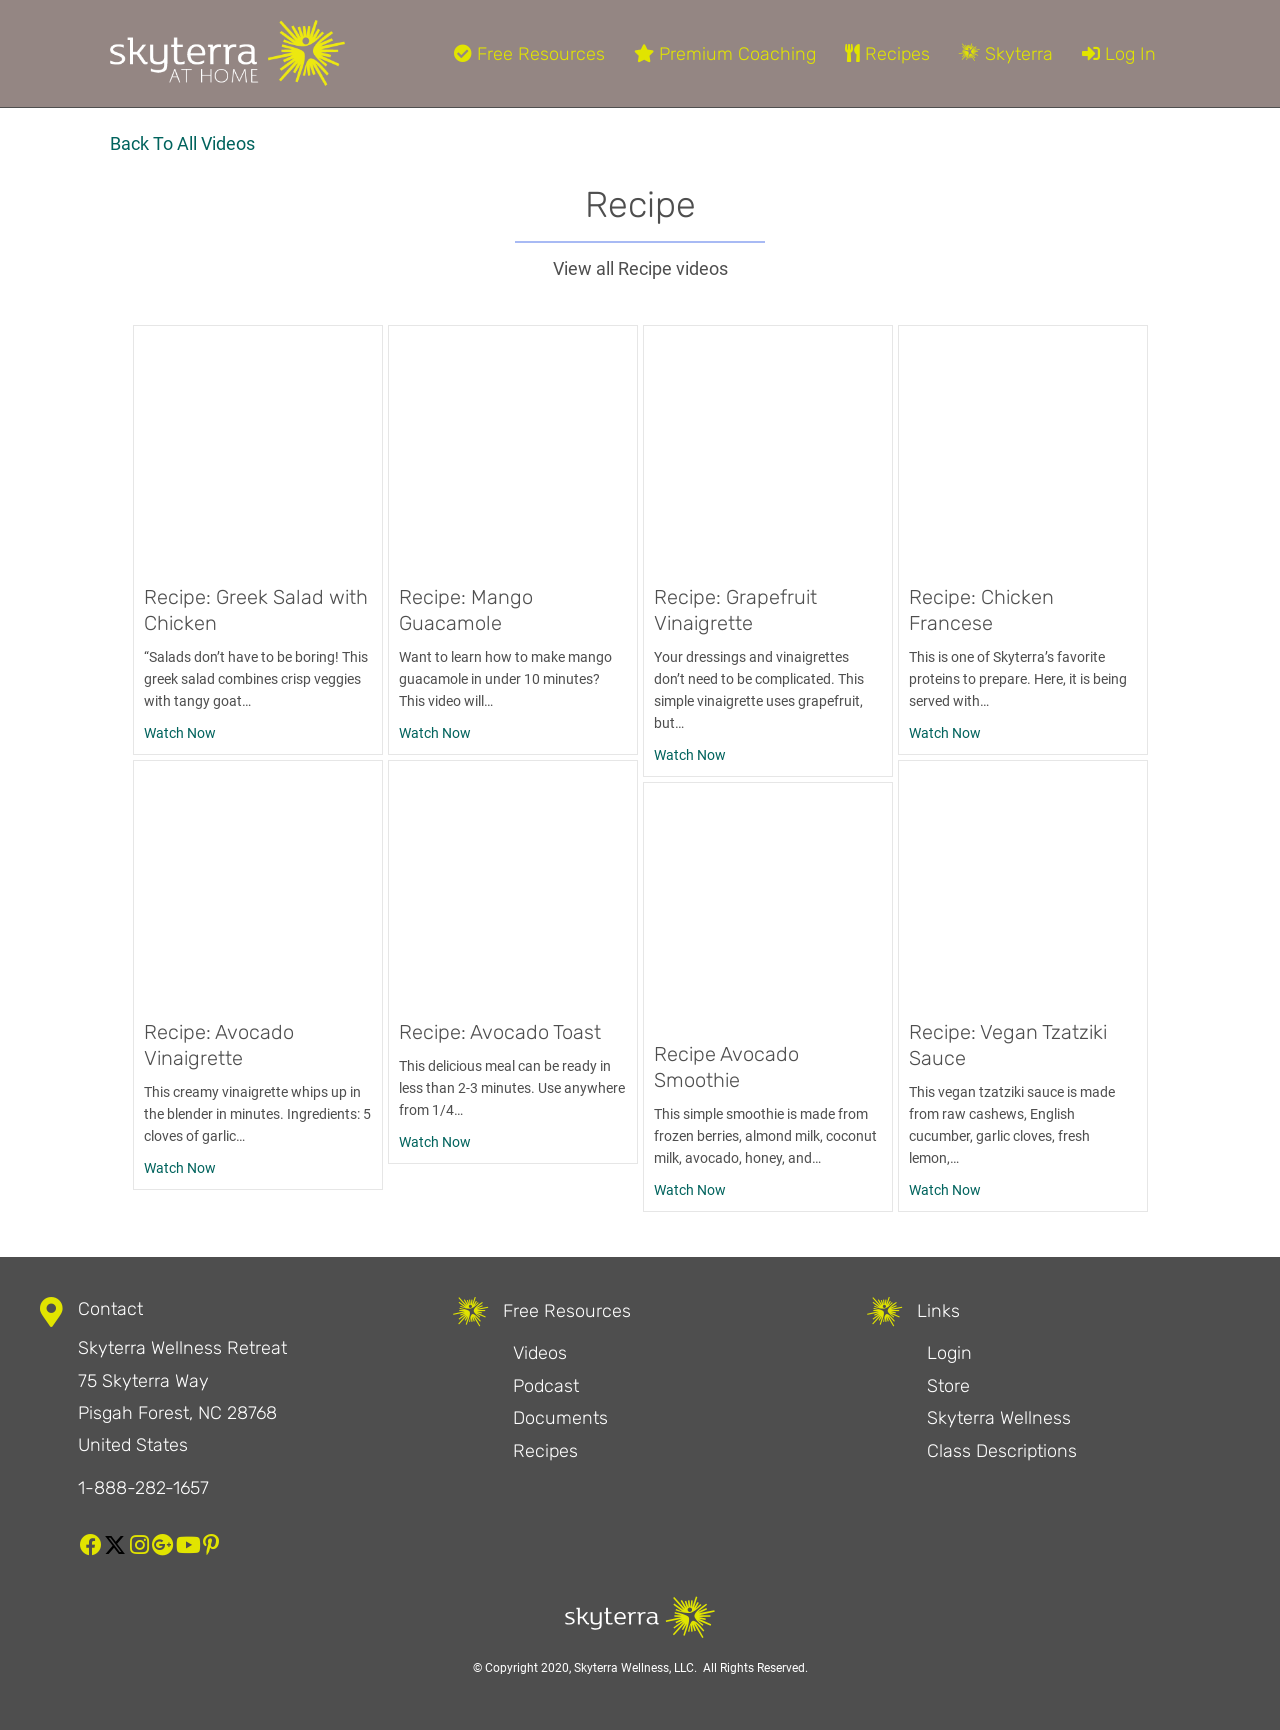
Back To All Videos (182, 143)
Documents (560, 1418)
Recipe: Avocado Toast (500, 1032)
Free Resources (529, 54)
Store (948, 1386)
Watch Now (180, 731)
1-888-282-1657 (143, 1488)
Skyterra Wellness (999, 1418)
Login (949, 1353)
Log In (1119, 54)
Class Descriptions (1002, 1451)
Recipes (887, 54)
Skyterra (1006, 54)
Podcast (546, 1386)
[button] (91, 1545)
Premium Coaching (725, 54)
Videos (540, 1353)
